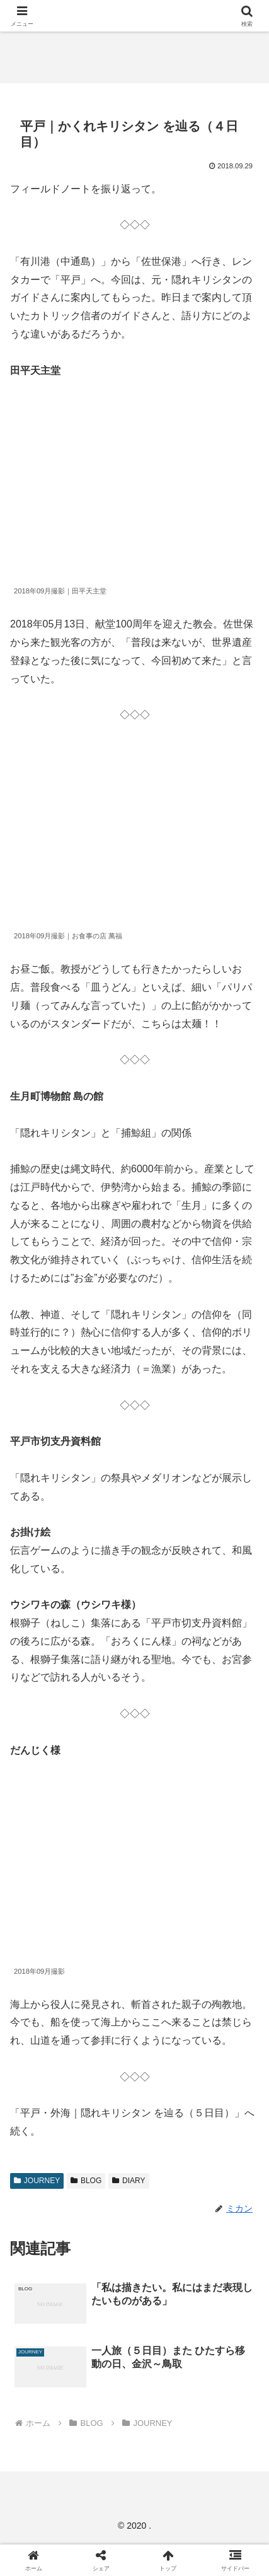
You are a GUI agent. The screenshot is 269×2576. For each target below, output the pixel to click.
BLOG (86, 2180)
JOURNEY (37, 2180)
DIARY (128, 2180)
